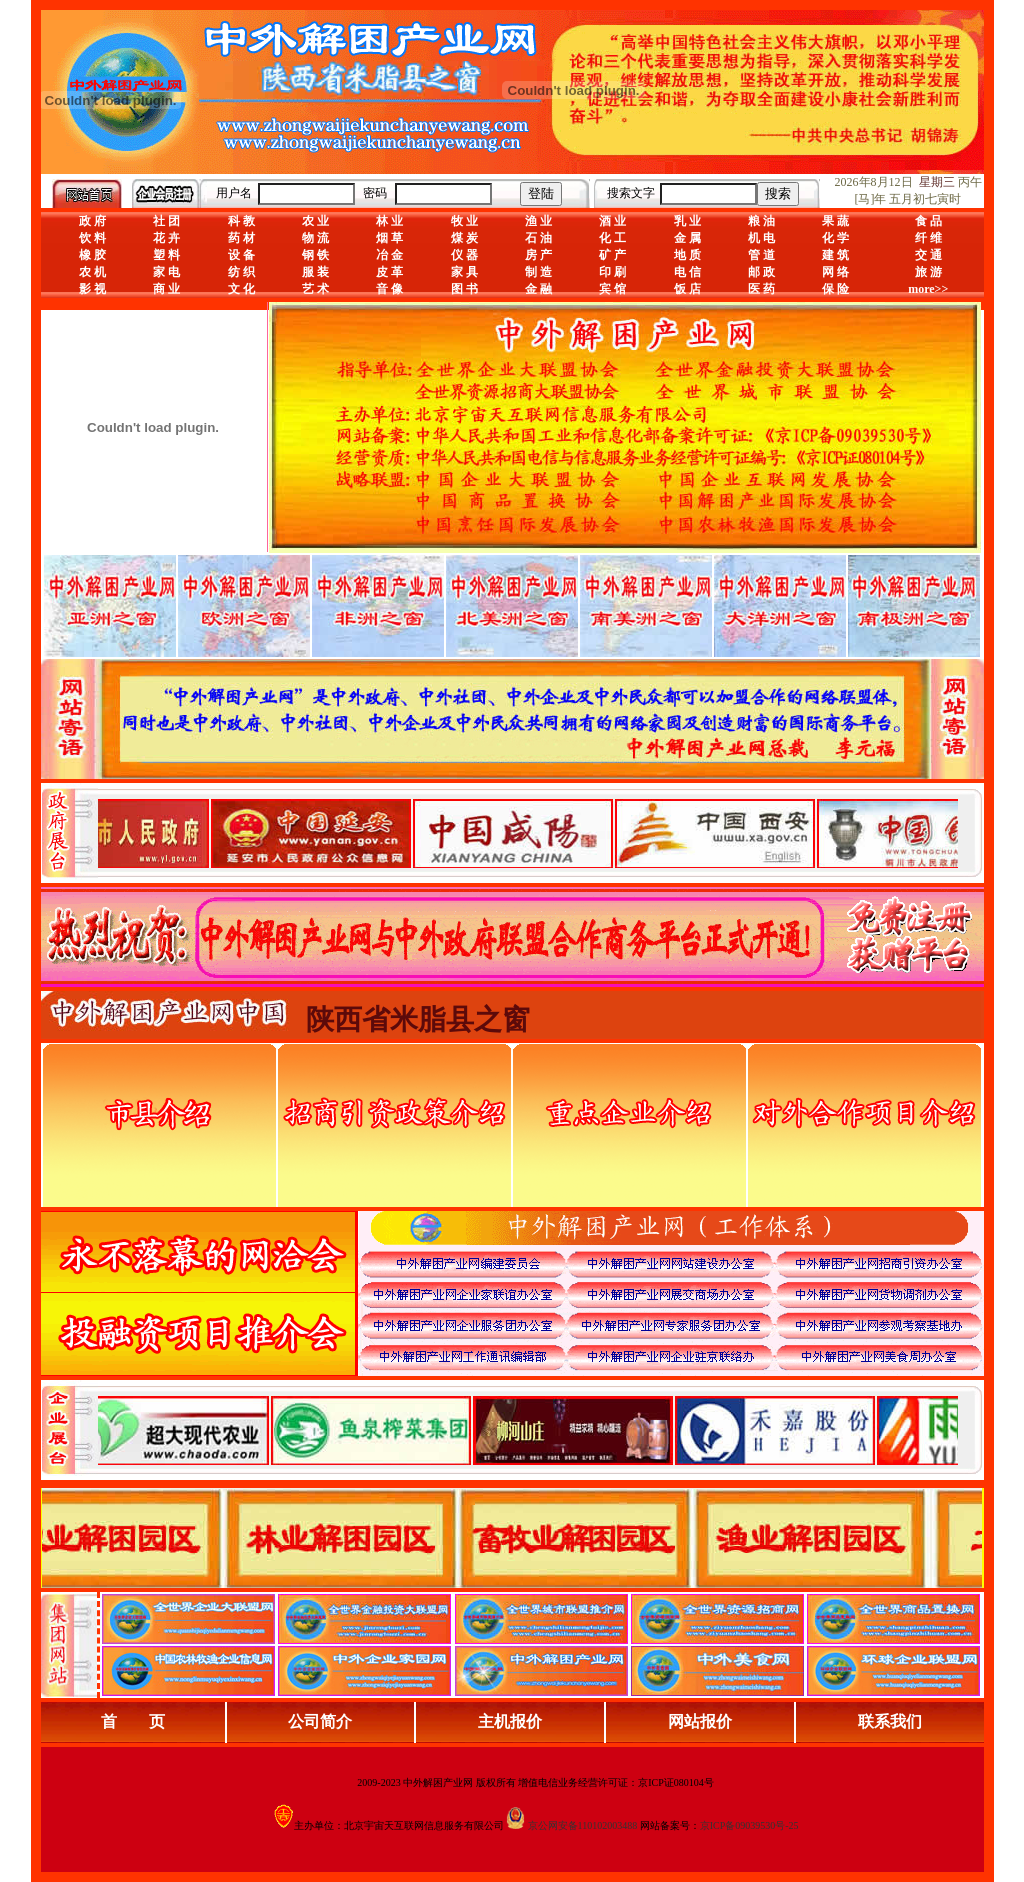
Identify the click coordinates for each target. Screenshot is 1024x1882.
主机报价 (510, 1721)
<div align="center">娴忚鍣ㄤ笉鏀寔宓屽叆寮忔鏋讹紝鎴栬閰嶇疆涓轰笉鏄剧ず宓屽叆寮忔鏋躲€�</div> (528, 833)
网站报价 (700, 1721)
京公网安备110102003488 (583, 1825)
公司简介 (320, 1721)
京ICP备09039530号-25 (749, 1825)
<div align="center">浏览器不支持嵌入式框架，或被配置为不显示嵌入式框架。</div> (528, 1430)
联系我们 (890, 1721)
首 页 (133, 1721)
